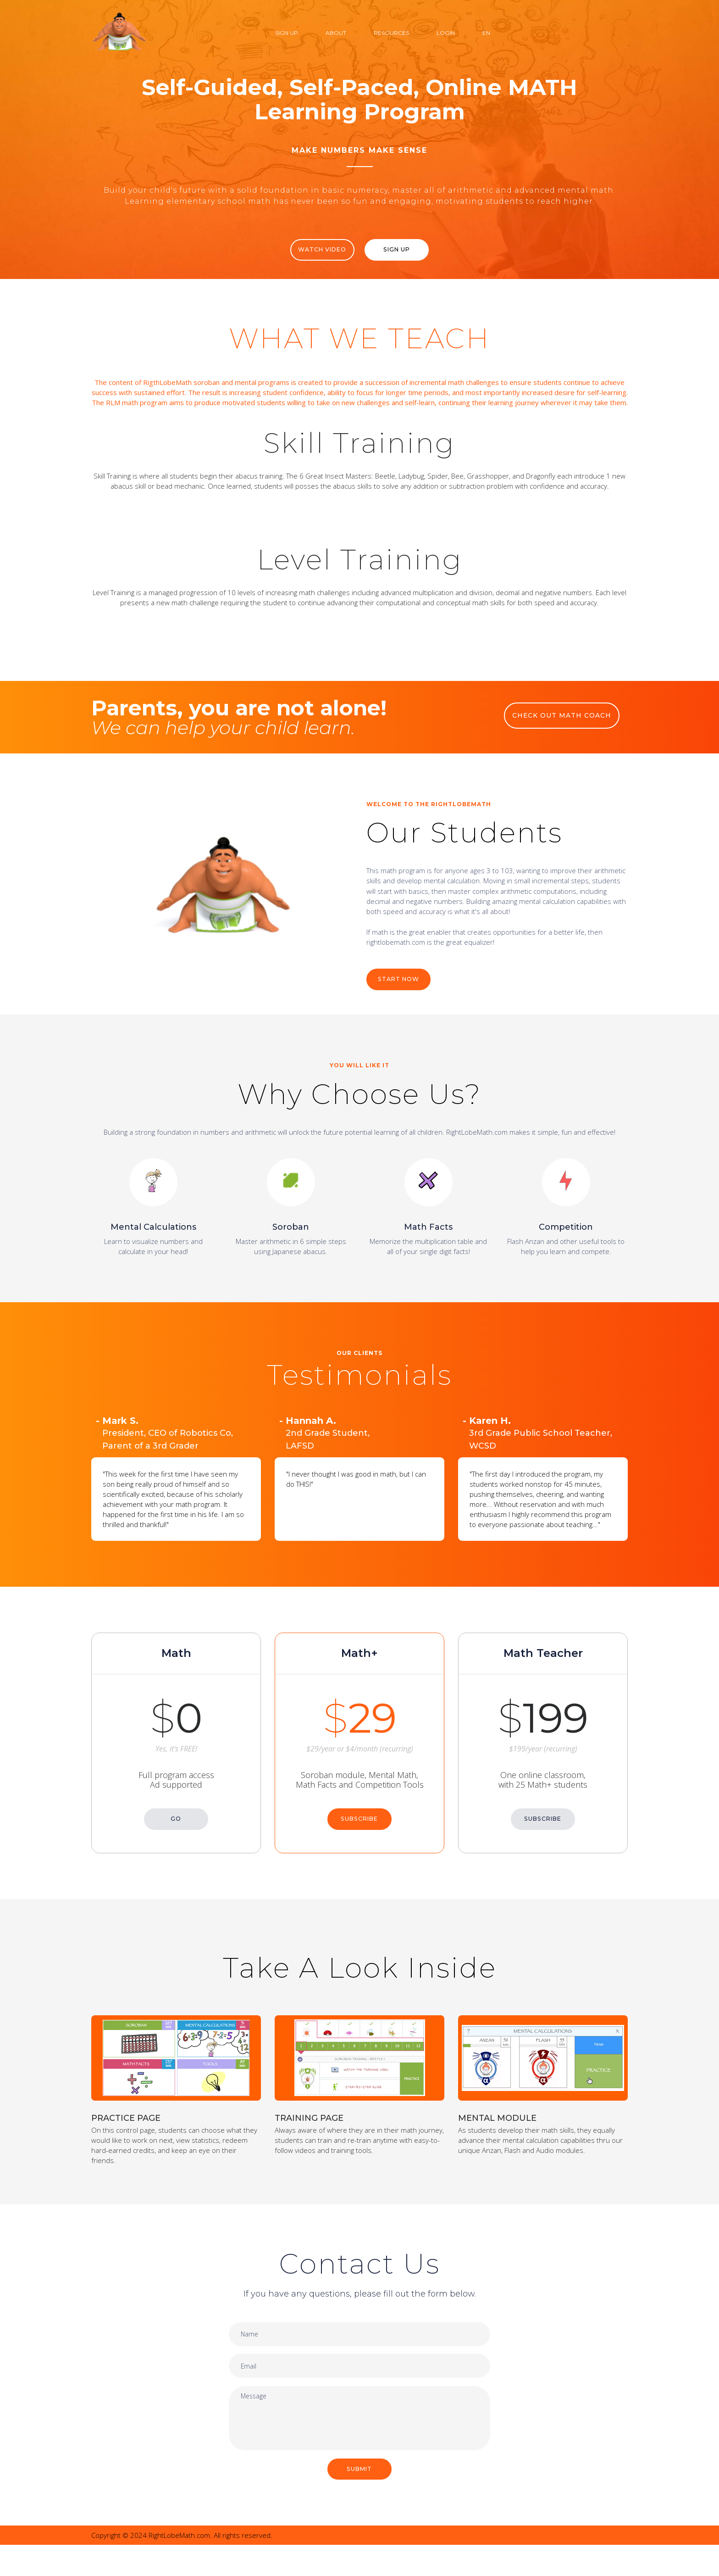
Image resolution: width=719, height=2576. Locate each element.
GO (176, 1823)
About (336, 32)
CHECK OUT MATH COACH (566, 726)
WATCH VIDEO (317, 250)
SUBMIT (360, 2499)
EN (486, 32)
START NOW (401, 992)
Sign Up (286, 32)
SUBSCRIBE (359, 1823)
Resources (391, 32)
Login (446, 32)
